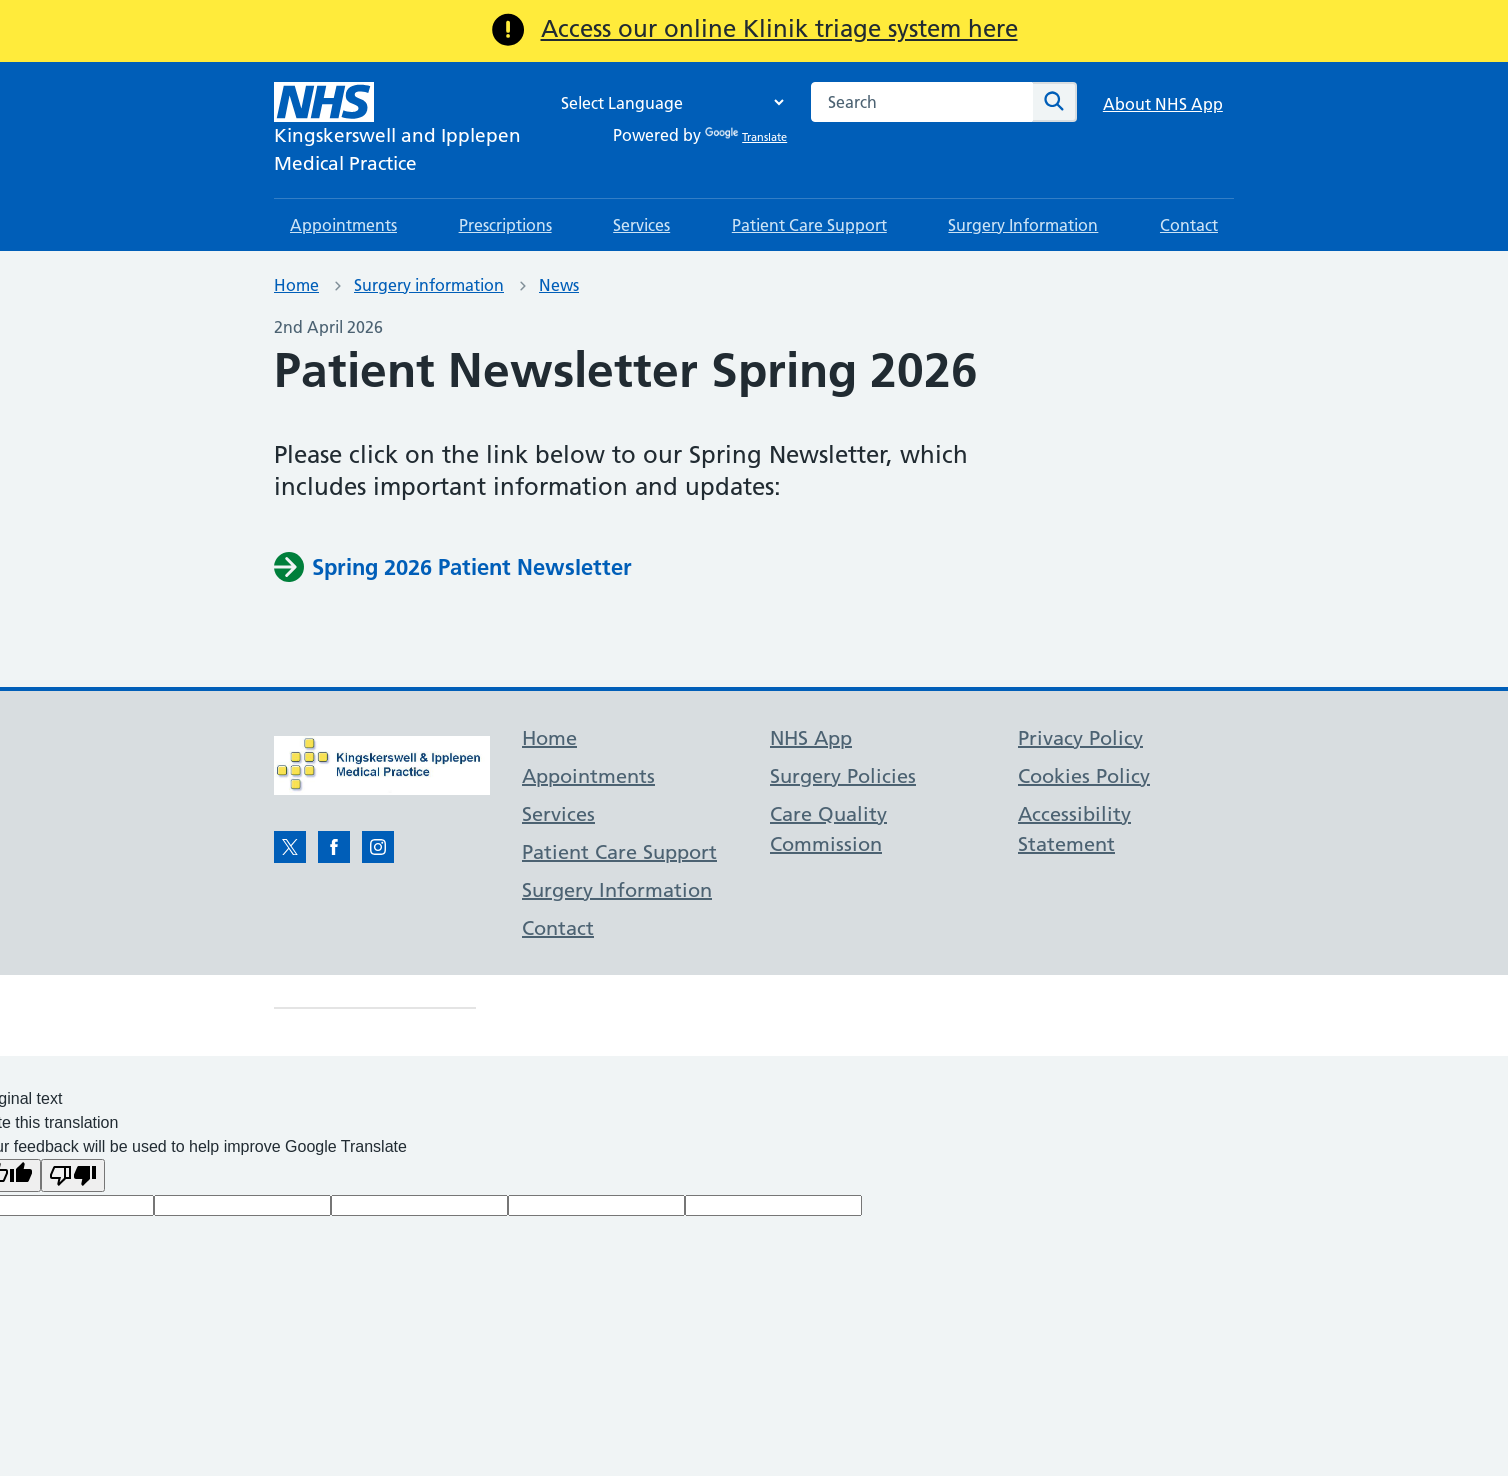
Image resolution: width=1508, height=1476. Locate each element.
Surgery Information (1023, 225)
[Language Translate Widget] (667, 102)
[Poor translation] (73, 1175)
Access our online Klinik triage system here (779, 28)
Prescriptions (505, 225)
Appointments (343, 225)
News (559, 285)
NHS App (811, 738)
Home (296, 285)
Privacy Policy (1080, 738)
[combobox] (922, 102)
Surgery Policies (843, 776)
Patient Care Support (809, 225)
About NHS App (1163, 104)
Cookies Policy (1084, 776)
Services (641, 225)
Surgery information (429, 285)
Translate (746, 137)
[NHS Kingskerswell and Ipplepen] (397, 130)
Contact (1189, 225)
